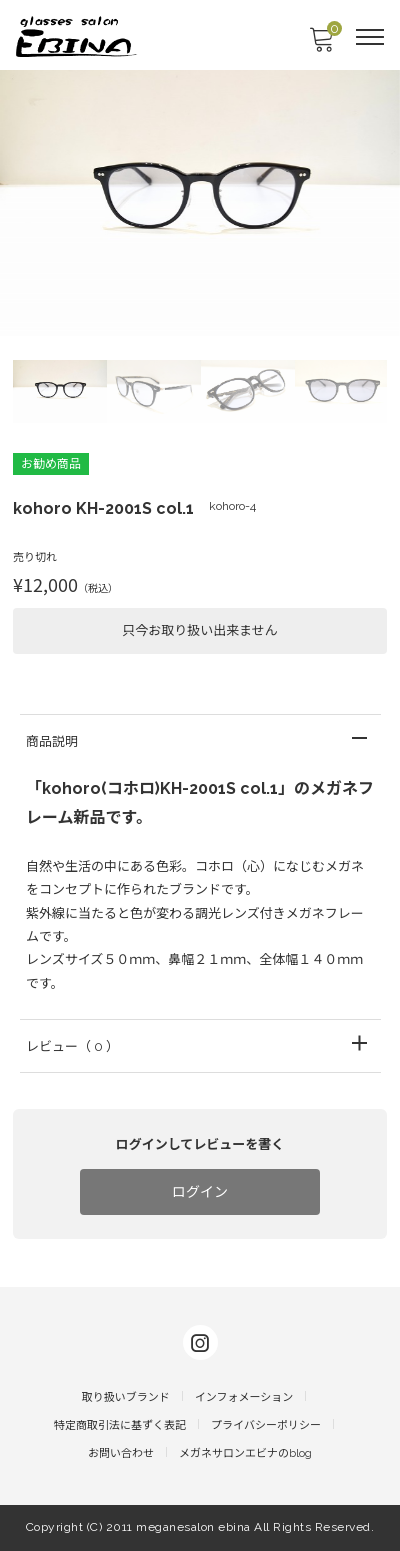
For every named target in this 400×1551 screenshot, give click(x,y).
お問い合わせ (121, 1453)
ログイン (200, 1192)
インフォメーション (244, 1397)
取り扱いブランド (126, 1397)
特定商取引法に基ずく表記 (120, 1425)
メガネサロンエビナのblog (245, 1453)
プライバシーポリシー (266, 1425)
